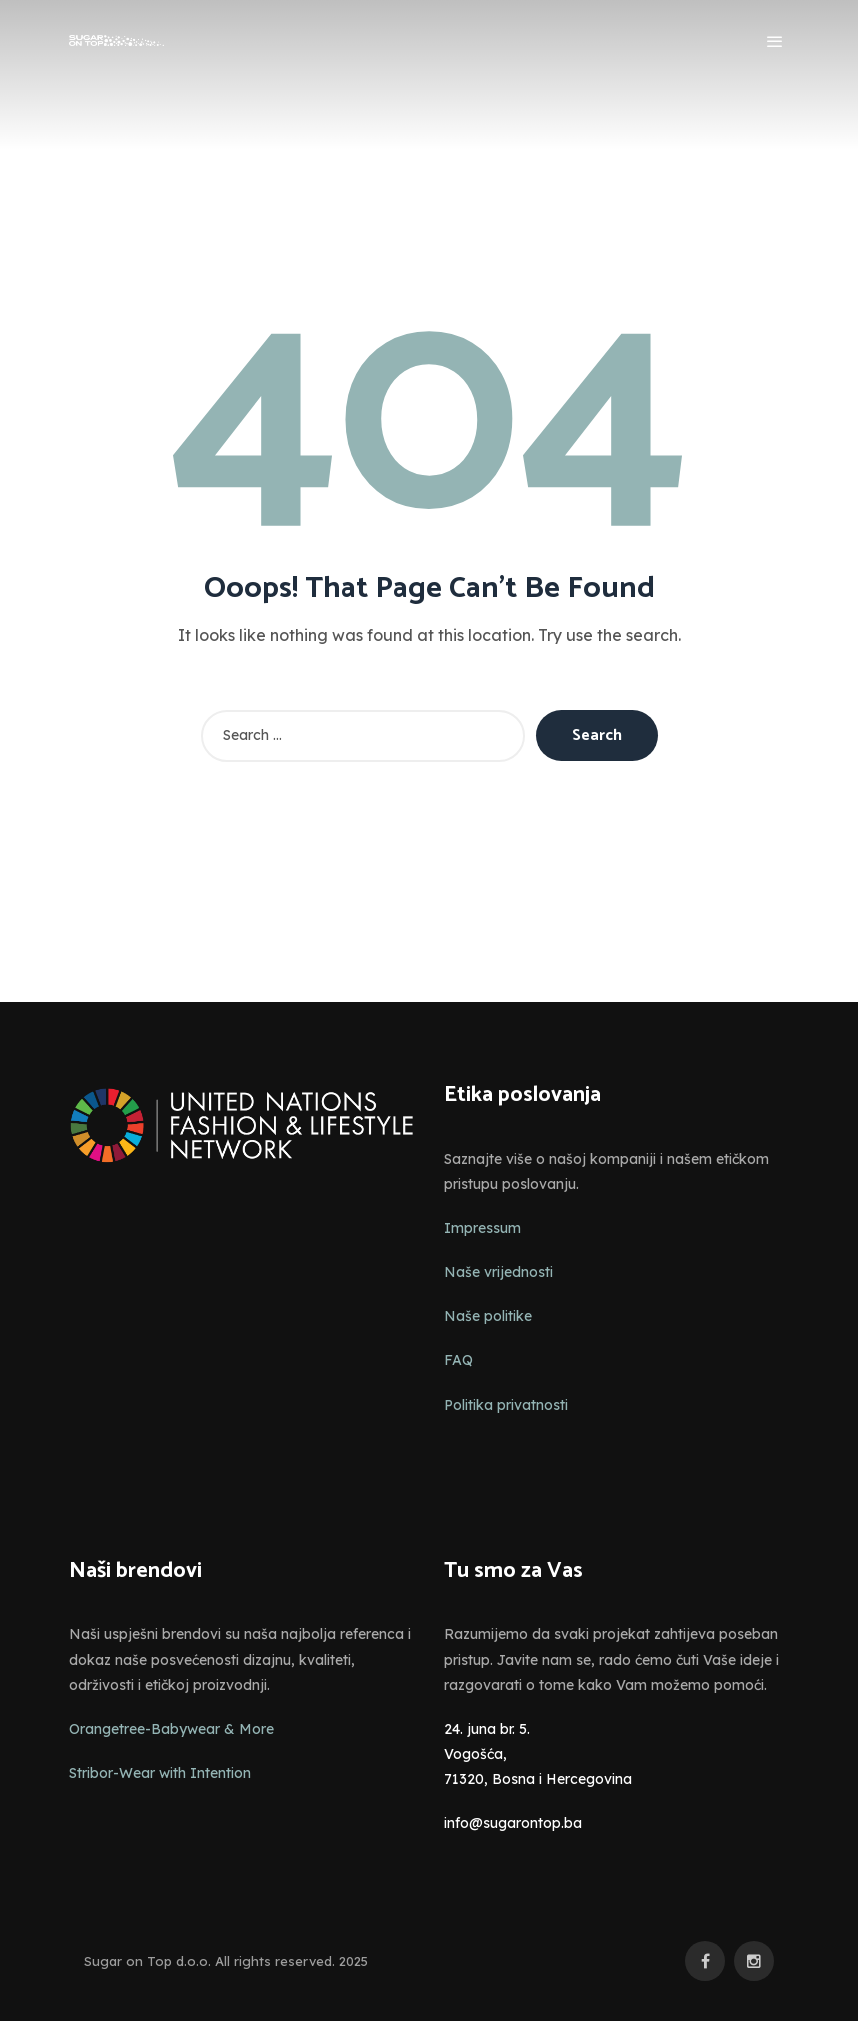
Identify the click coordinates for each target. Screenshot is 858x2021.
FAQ (458, 1360)
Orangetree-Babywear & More (171, 1729)
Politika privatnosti (506, 1405)
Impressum (482, 1228)
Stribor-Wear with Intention (160, 1773)
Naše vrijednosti (498, 1272)
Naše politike (488, 1316)
